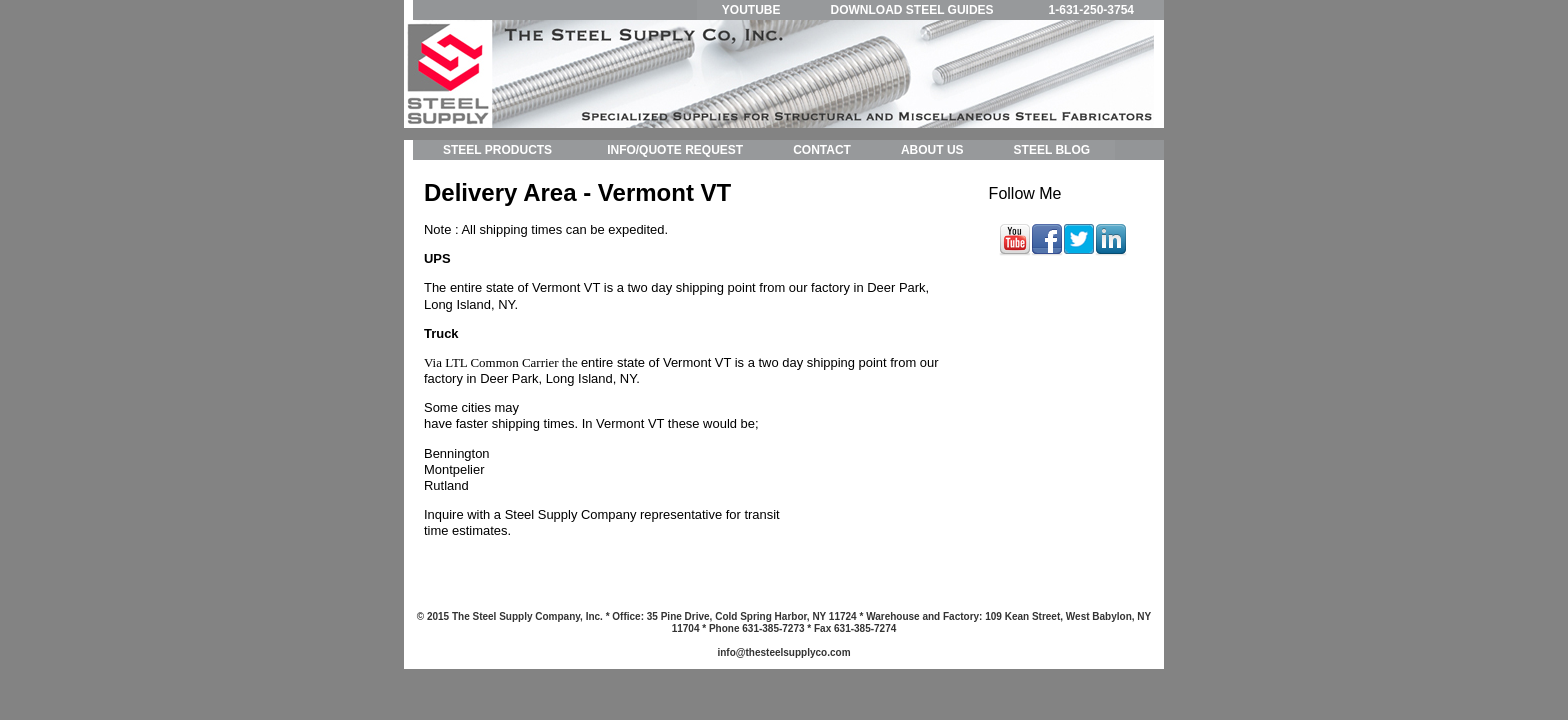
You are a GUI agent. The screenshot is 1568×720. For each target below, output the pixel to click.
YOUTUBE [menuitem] (751, 10)
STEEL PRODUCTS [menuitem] (497, 150)
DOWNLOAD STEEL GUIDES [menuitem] (911, 10)
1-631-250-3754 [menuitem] (1091, 10)
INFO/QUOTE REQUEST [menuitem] (675, 150)
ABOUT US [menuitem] (932, 150)
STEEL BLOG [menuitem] (1052, 150)
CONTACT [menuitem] (822, 150)
